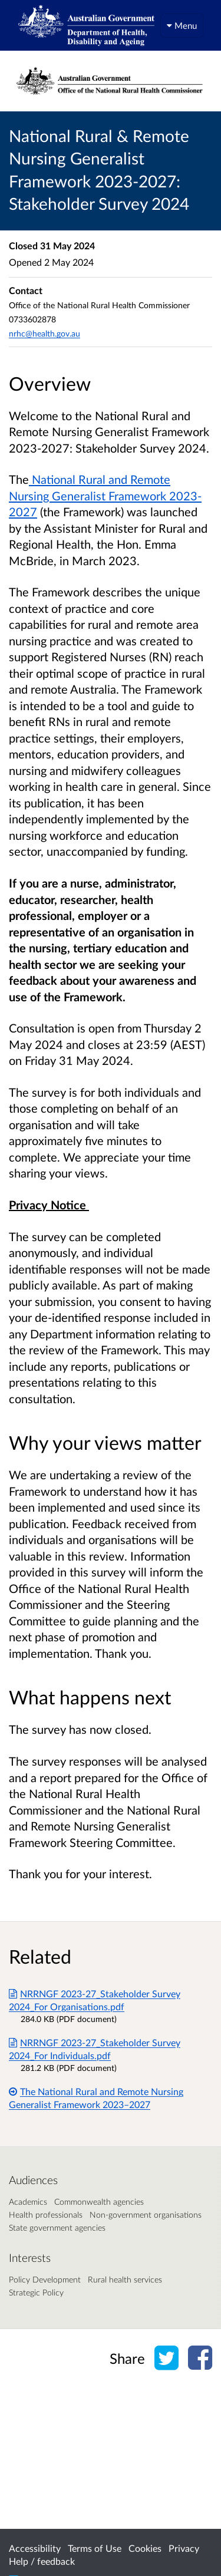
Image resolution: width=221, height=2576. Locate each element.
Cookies (144, 2548)
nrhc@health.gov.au (44, 333)
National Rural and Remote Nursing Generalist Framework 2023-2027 (105, 495)
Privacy (184, 2548)
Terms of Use (94, 2548)
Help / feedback (42, 2561)
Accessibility (35, 2548)
